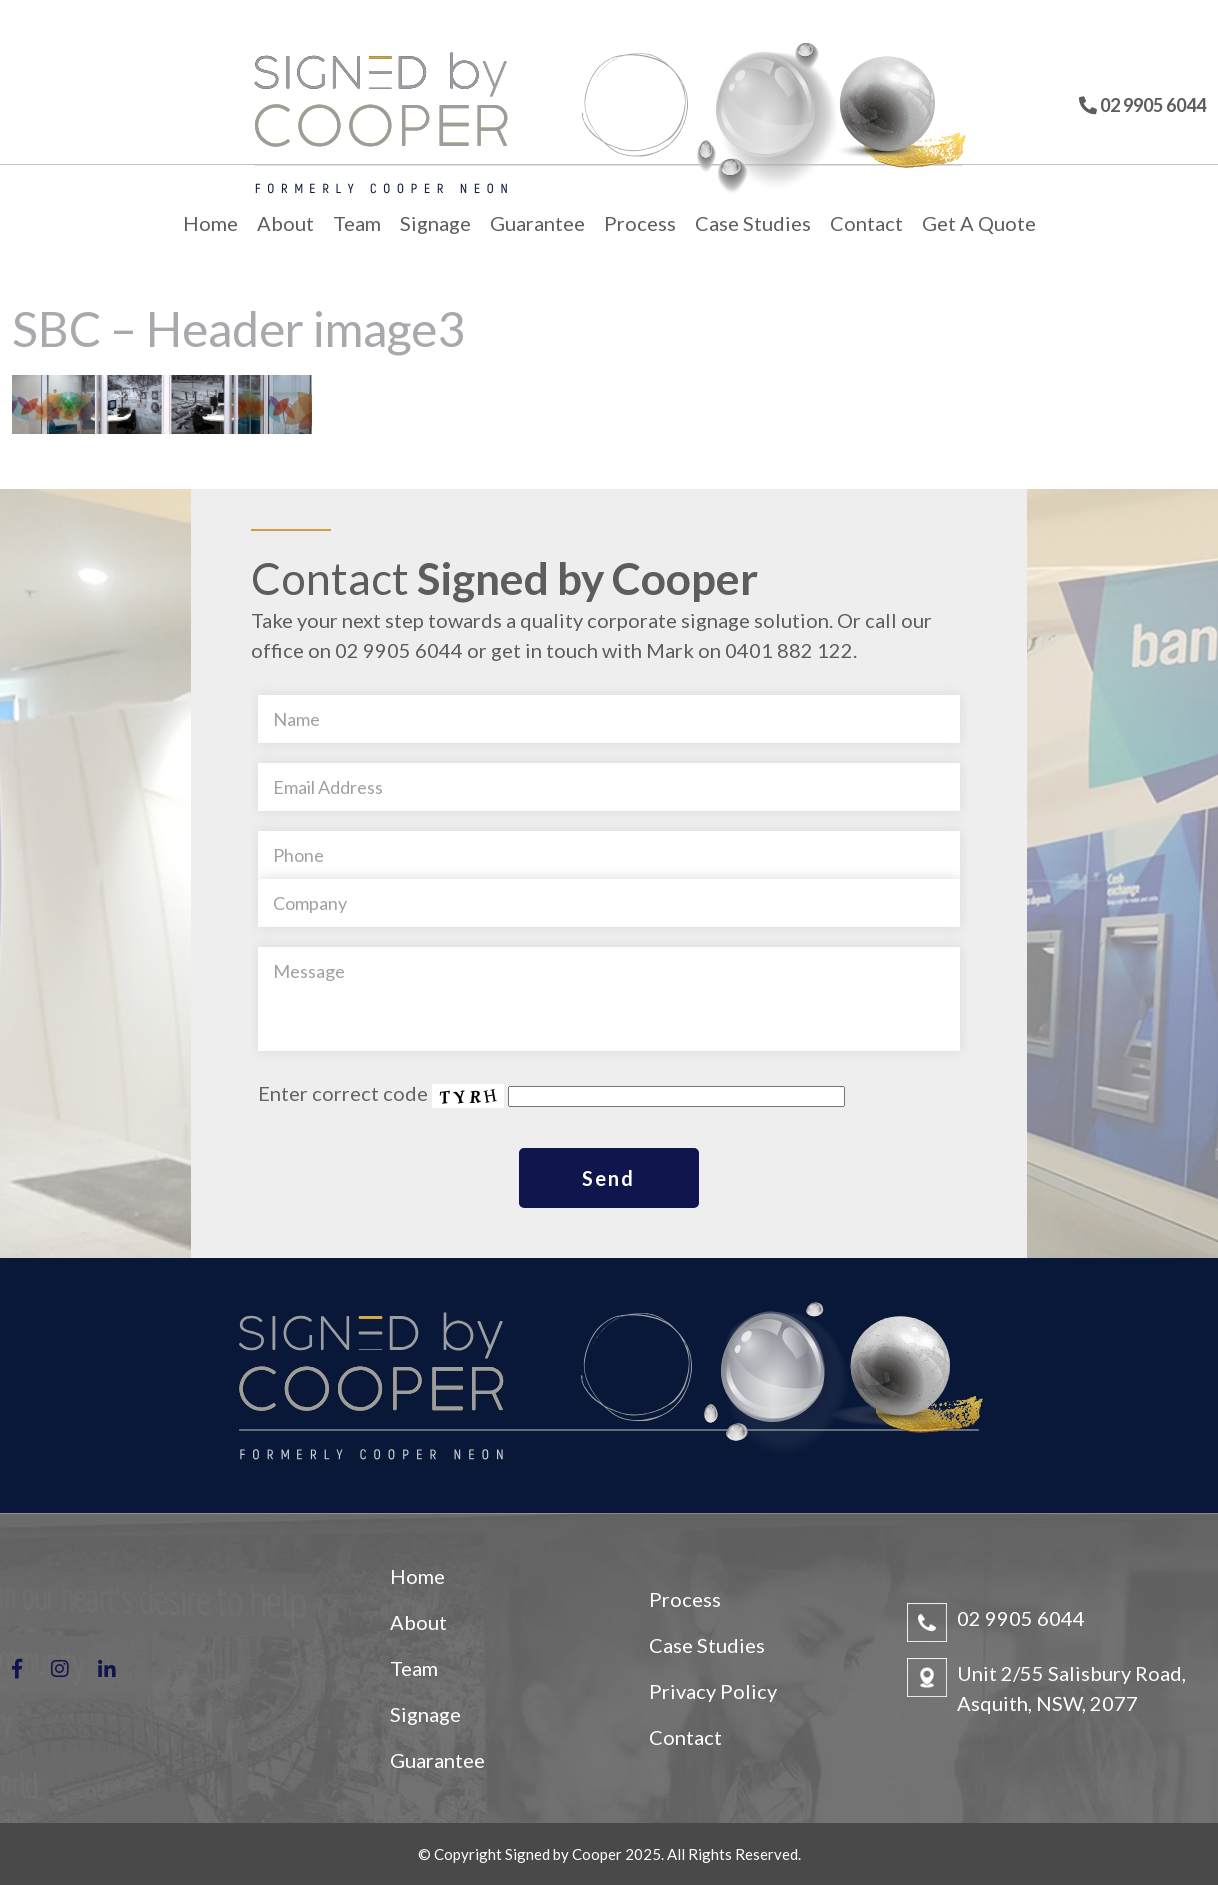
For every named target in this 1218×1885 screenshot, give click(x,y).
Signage (435, 223)
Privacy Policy (713, 1691)
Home (210, 223)
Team (357, 223)
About (285, 223)
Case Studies (753, 223)
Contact (866, 223)
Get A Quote (979, 223)
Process (640, 223)
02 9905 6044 (1021, 1618)
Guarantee (537, 223)
